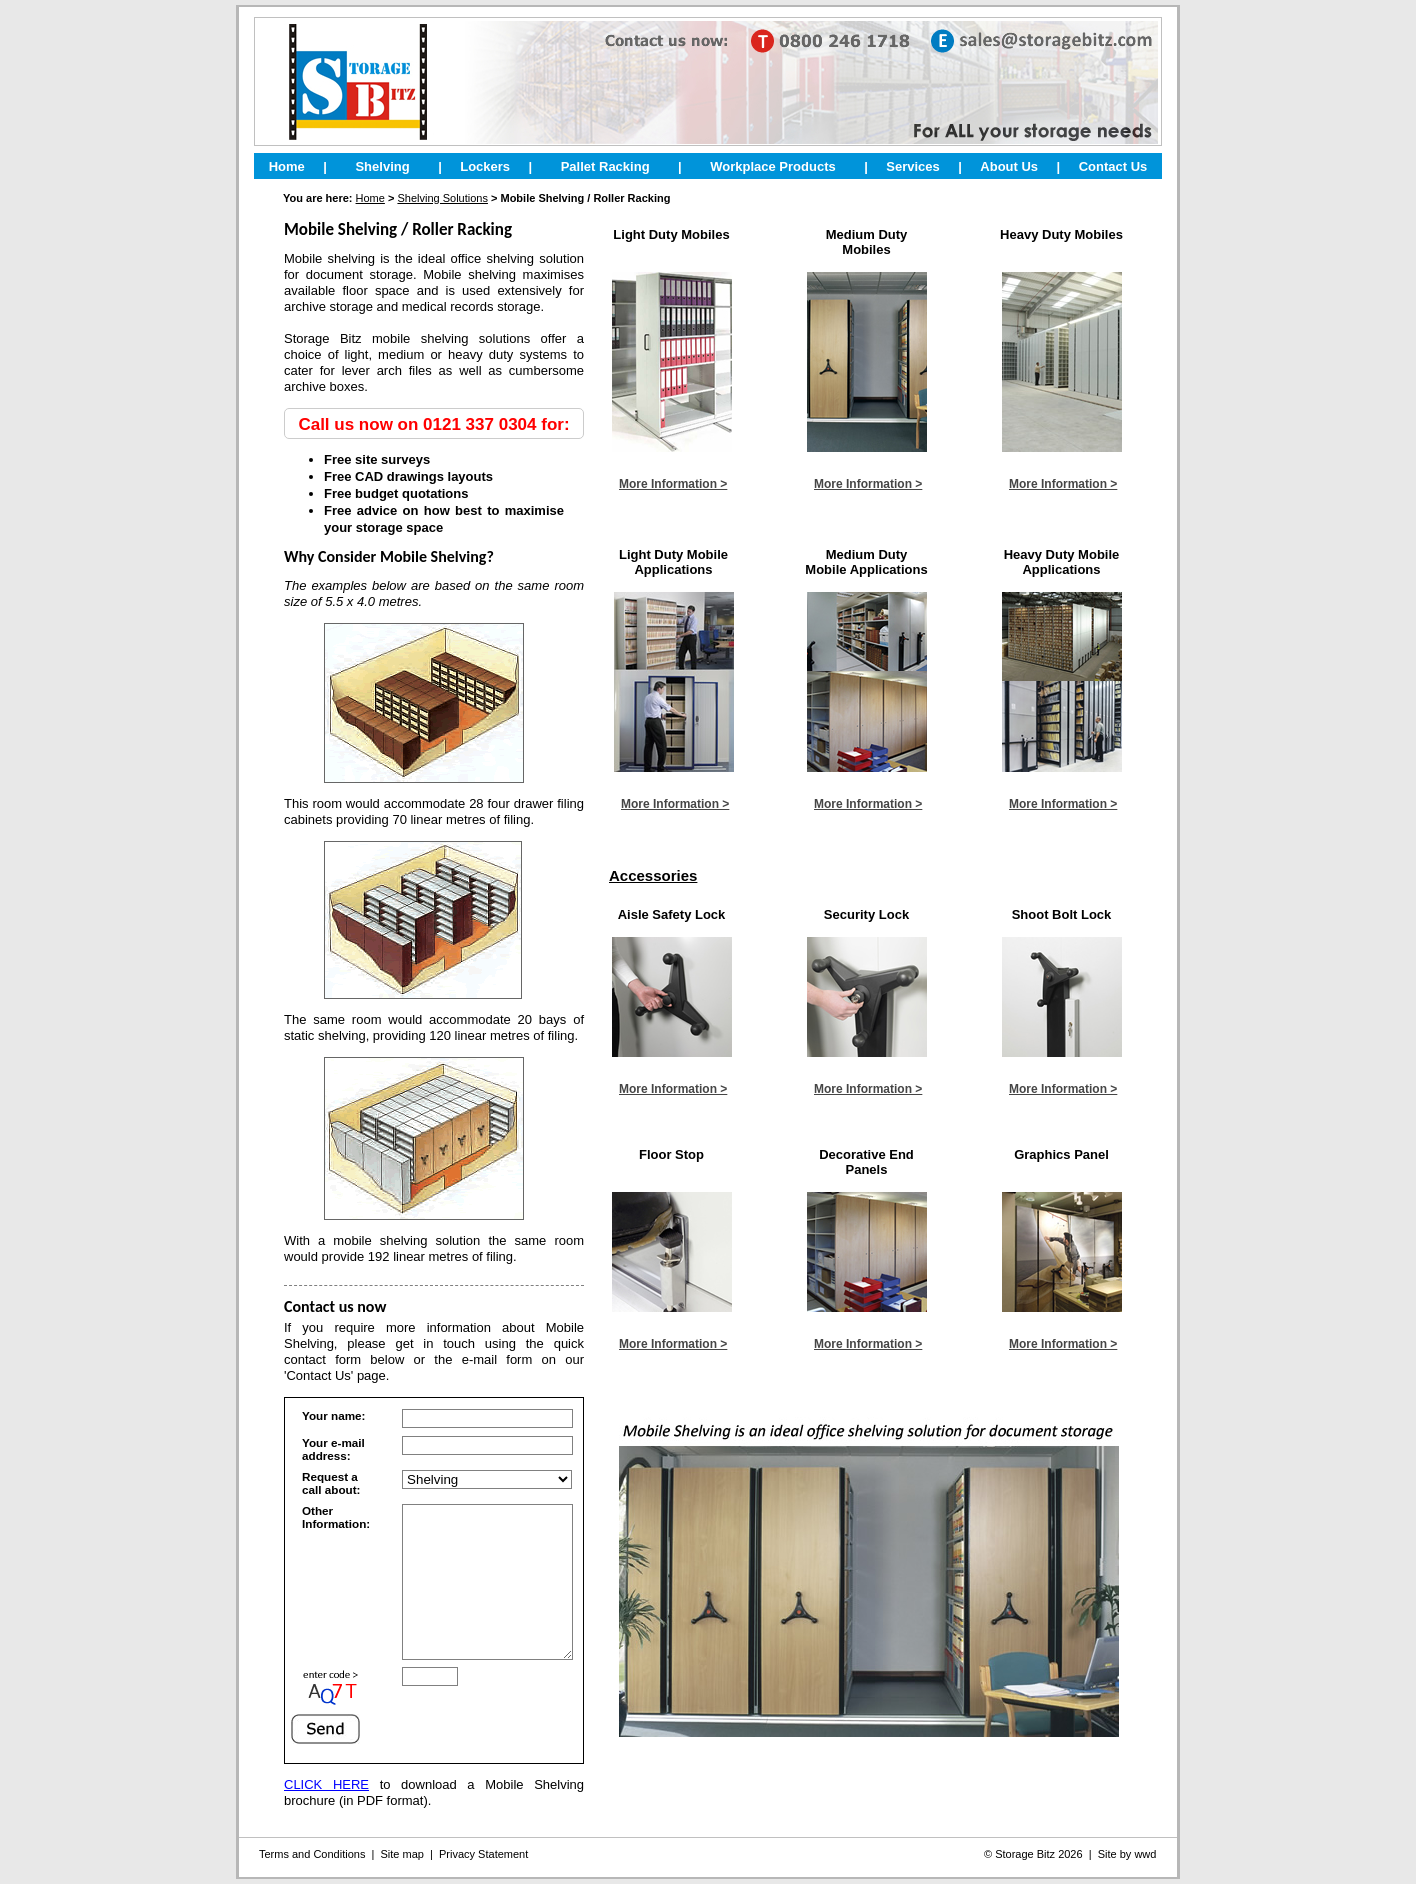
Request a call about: (331, 1483)
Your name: (333, 1415)
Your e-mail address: (333, 1449)
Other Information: (336, 1517)
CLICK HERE (326, 1814)
